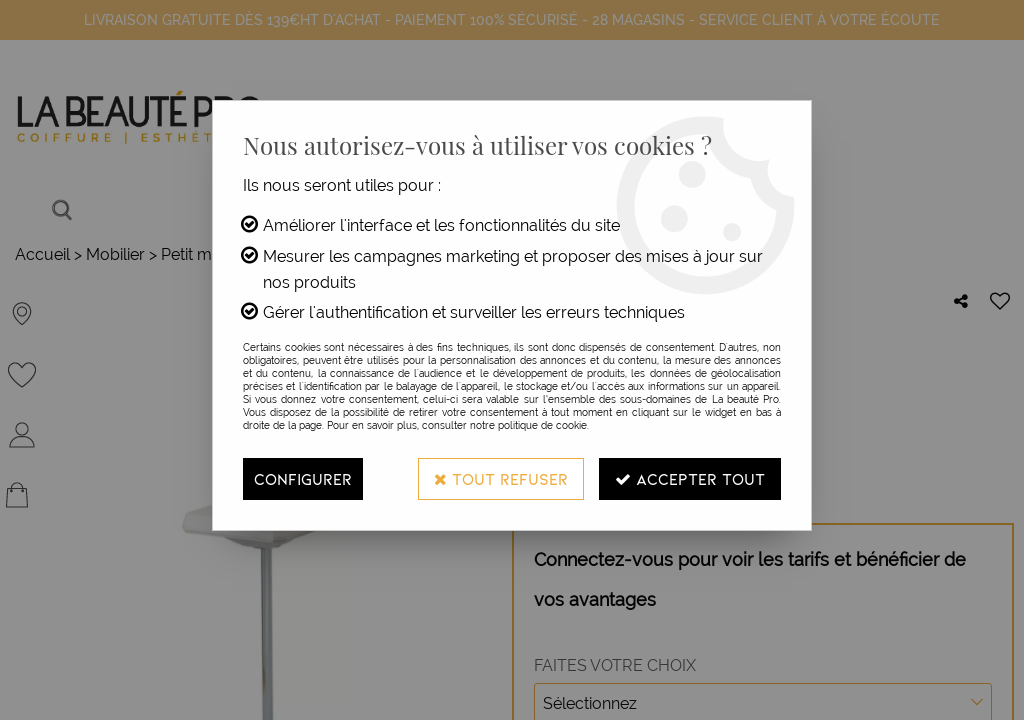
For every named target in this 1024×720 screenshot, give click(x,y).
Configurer (303, 478)
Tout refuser (501, 478)
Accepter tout (690, 478)
